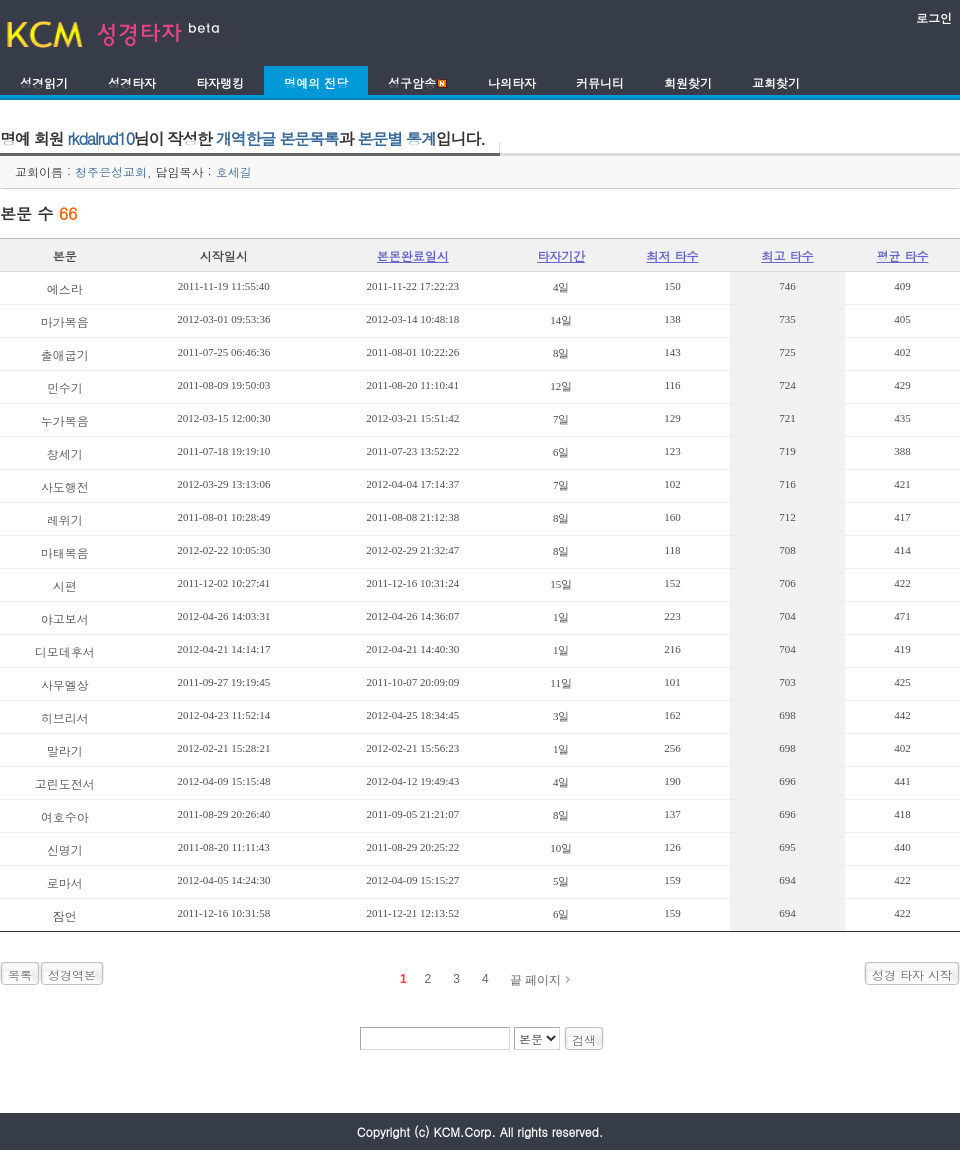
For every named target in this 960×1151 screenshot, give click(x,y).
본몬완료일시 (413, 255)
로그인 (934, 17)
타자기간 (561, 255)
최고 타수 (788, 255)
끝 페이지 (535, 980)
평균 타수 (902, 255)
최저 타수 (673, 255)
